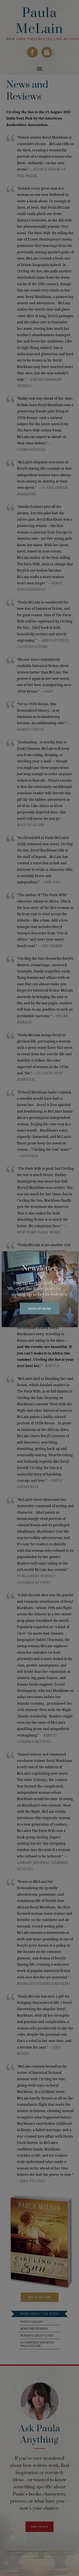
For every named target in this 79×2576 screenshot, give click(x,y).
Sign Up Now (39, 1308)
